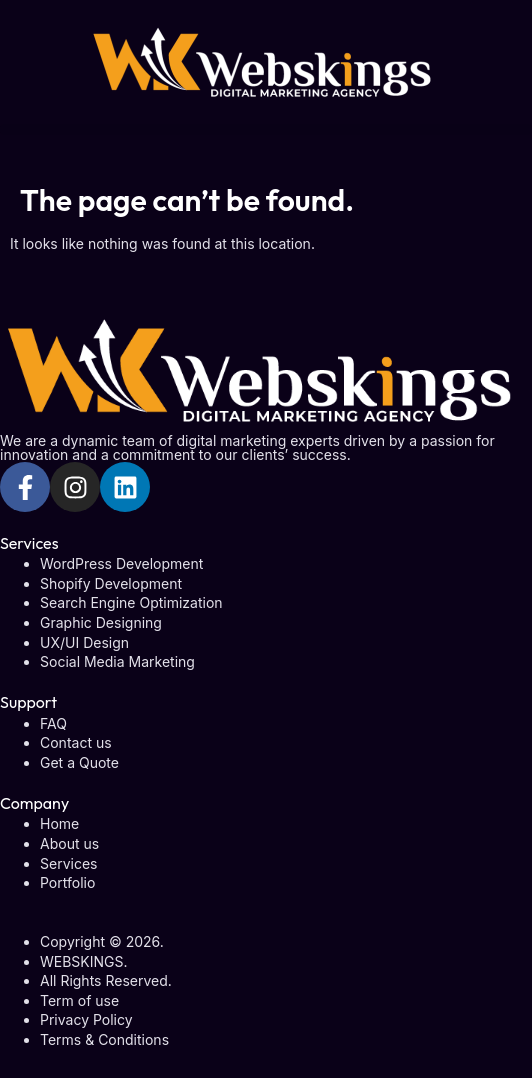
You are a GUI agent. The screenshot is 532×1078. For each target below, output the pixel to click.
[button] (266, 129)
